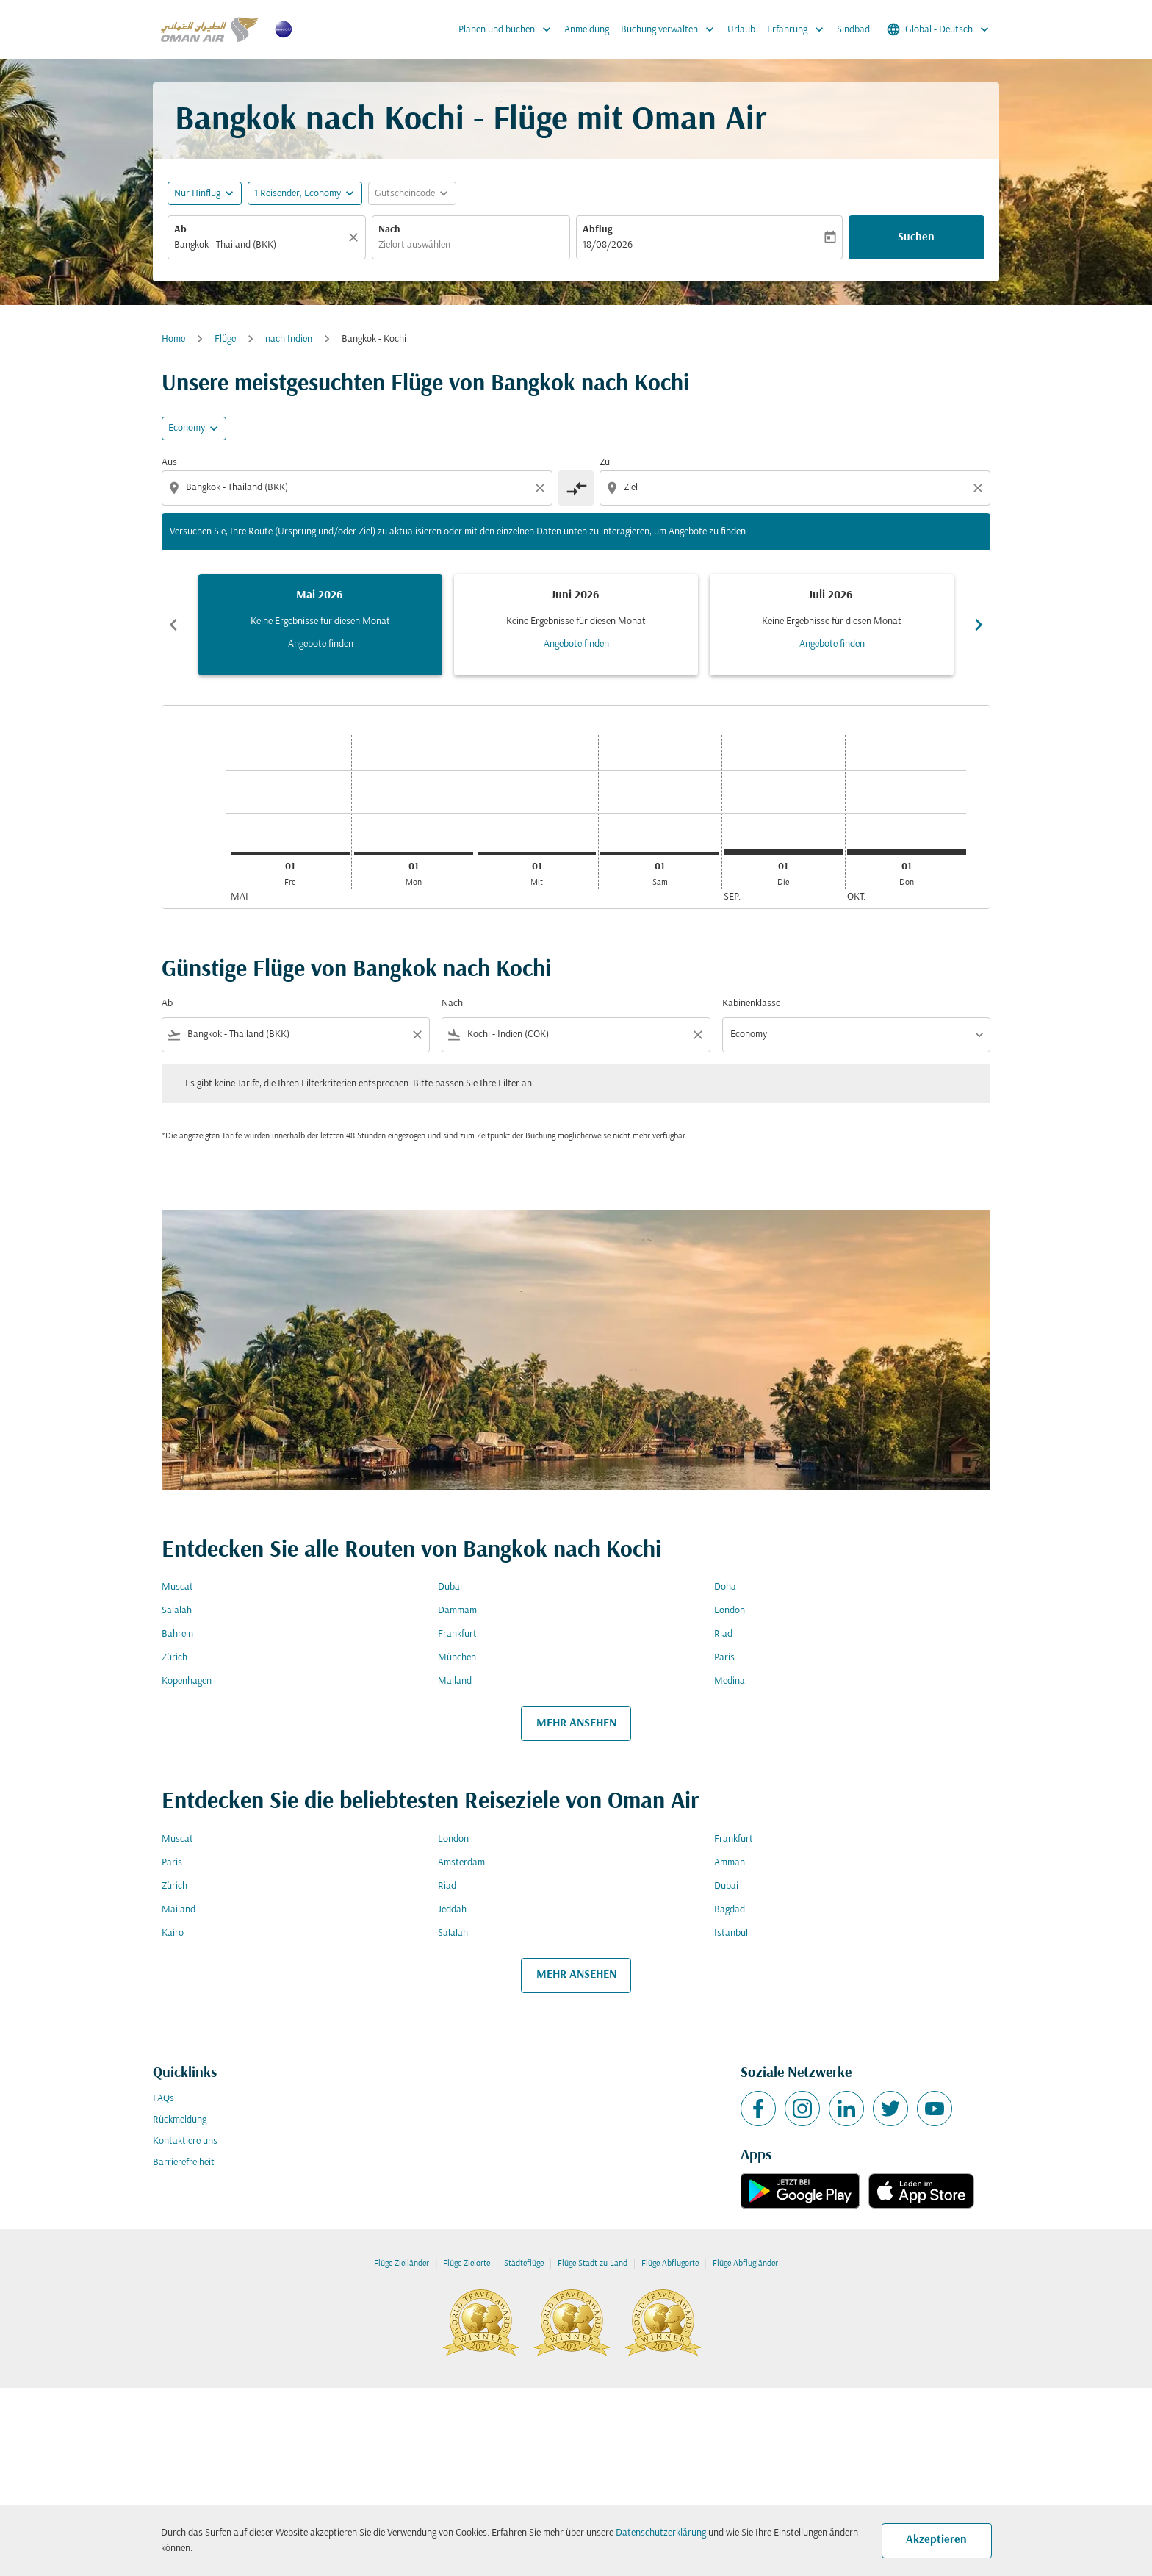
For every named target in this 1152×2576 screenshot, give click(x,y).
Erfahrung (799, 29)
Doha (725, 1587)
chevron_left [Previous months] (173, 624)
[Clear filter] (416, 1035)
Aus (169, 462)
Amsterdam (461, 1862)
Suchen (916, 237)
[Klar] (355, 237)
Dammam (457, 1610)
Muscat (177, 1587)
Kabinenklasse (751, 1003)
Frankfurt (457, 1634)
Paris (724, 1657)
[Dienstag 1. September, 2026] (783, 852)
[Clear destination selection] (980, 488)
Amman (729, 1862)
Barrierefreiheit (184, 2162)
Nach (389, 229)
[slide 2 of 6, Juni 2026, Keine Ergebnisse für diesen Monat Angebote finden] (576, 624)
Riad (723, 1634)
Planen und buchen (508, 29)
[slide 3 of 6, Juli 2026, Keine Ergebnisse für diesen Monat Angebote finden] (832, 624)
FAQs (163, 2098)
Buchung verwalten (671, 29)
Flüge (225, 339)
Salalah (177, 1610)
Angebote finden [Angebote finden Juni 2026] (576, 644)
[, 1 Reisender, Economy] (297, 193)
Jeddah (452, 1909)
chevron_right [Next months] (978, 624)
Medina (729, 1681)
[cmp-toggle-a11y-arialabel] (576, 488)
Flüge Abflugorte (670, 2263)
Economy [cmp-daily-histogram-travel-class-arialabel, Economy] (186, 428)
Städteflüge (524, 2263)
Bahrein (177, 1634)
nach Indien (288, 339)
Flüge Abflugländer (745, 2263)
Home (173, 339)
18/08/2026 (608, 245)
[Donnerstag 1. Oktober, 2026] (906, 852)
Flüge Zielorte (466, 2263)
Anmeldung (586, 29)
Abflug (597, 229)
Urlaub (741, 29)
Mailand (455, 1681)
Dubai (450, 1587)
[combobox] (259, 245)
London (729, 1610)
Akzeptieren (936, 2540)
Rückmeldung (179, 2119)
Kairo (173, 1933)
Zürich (174, 1657)
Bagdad (729, 1909)
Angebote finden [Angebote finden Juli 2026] (832, 644)
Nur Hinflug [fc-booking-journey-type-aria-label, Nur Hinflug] (197, 193)
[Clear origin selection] (542, 488)
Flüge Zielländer (401, 2263)
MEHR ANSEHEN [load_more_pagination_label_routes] (576, 1723)
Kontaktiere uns (185, 2141)
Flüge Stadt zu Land (592, 2263)
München (457, 1657)
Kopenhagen (187, 1681)
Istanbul (731, 1933)
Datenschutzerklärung (661, 2533)
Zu (605, 462)
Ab (180, 229)
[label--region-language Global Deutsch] (939, 29)
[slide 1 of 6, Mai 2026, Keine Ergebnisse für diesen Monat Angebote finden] (320, 624)
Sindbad (853, 29)
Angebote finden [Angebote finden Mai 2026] (320, 644)
